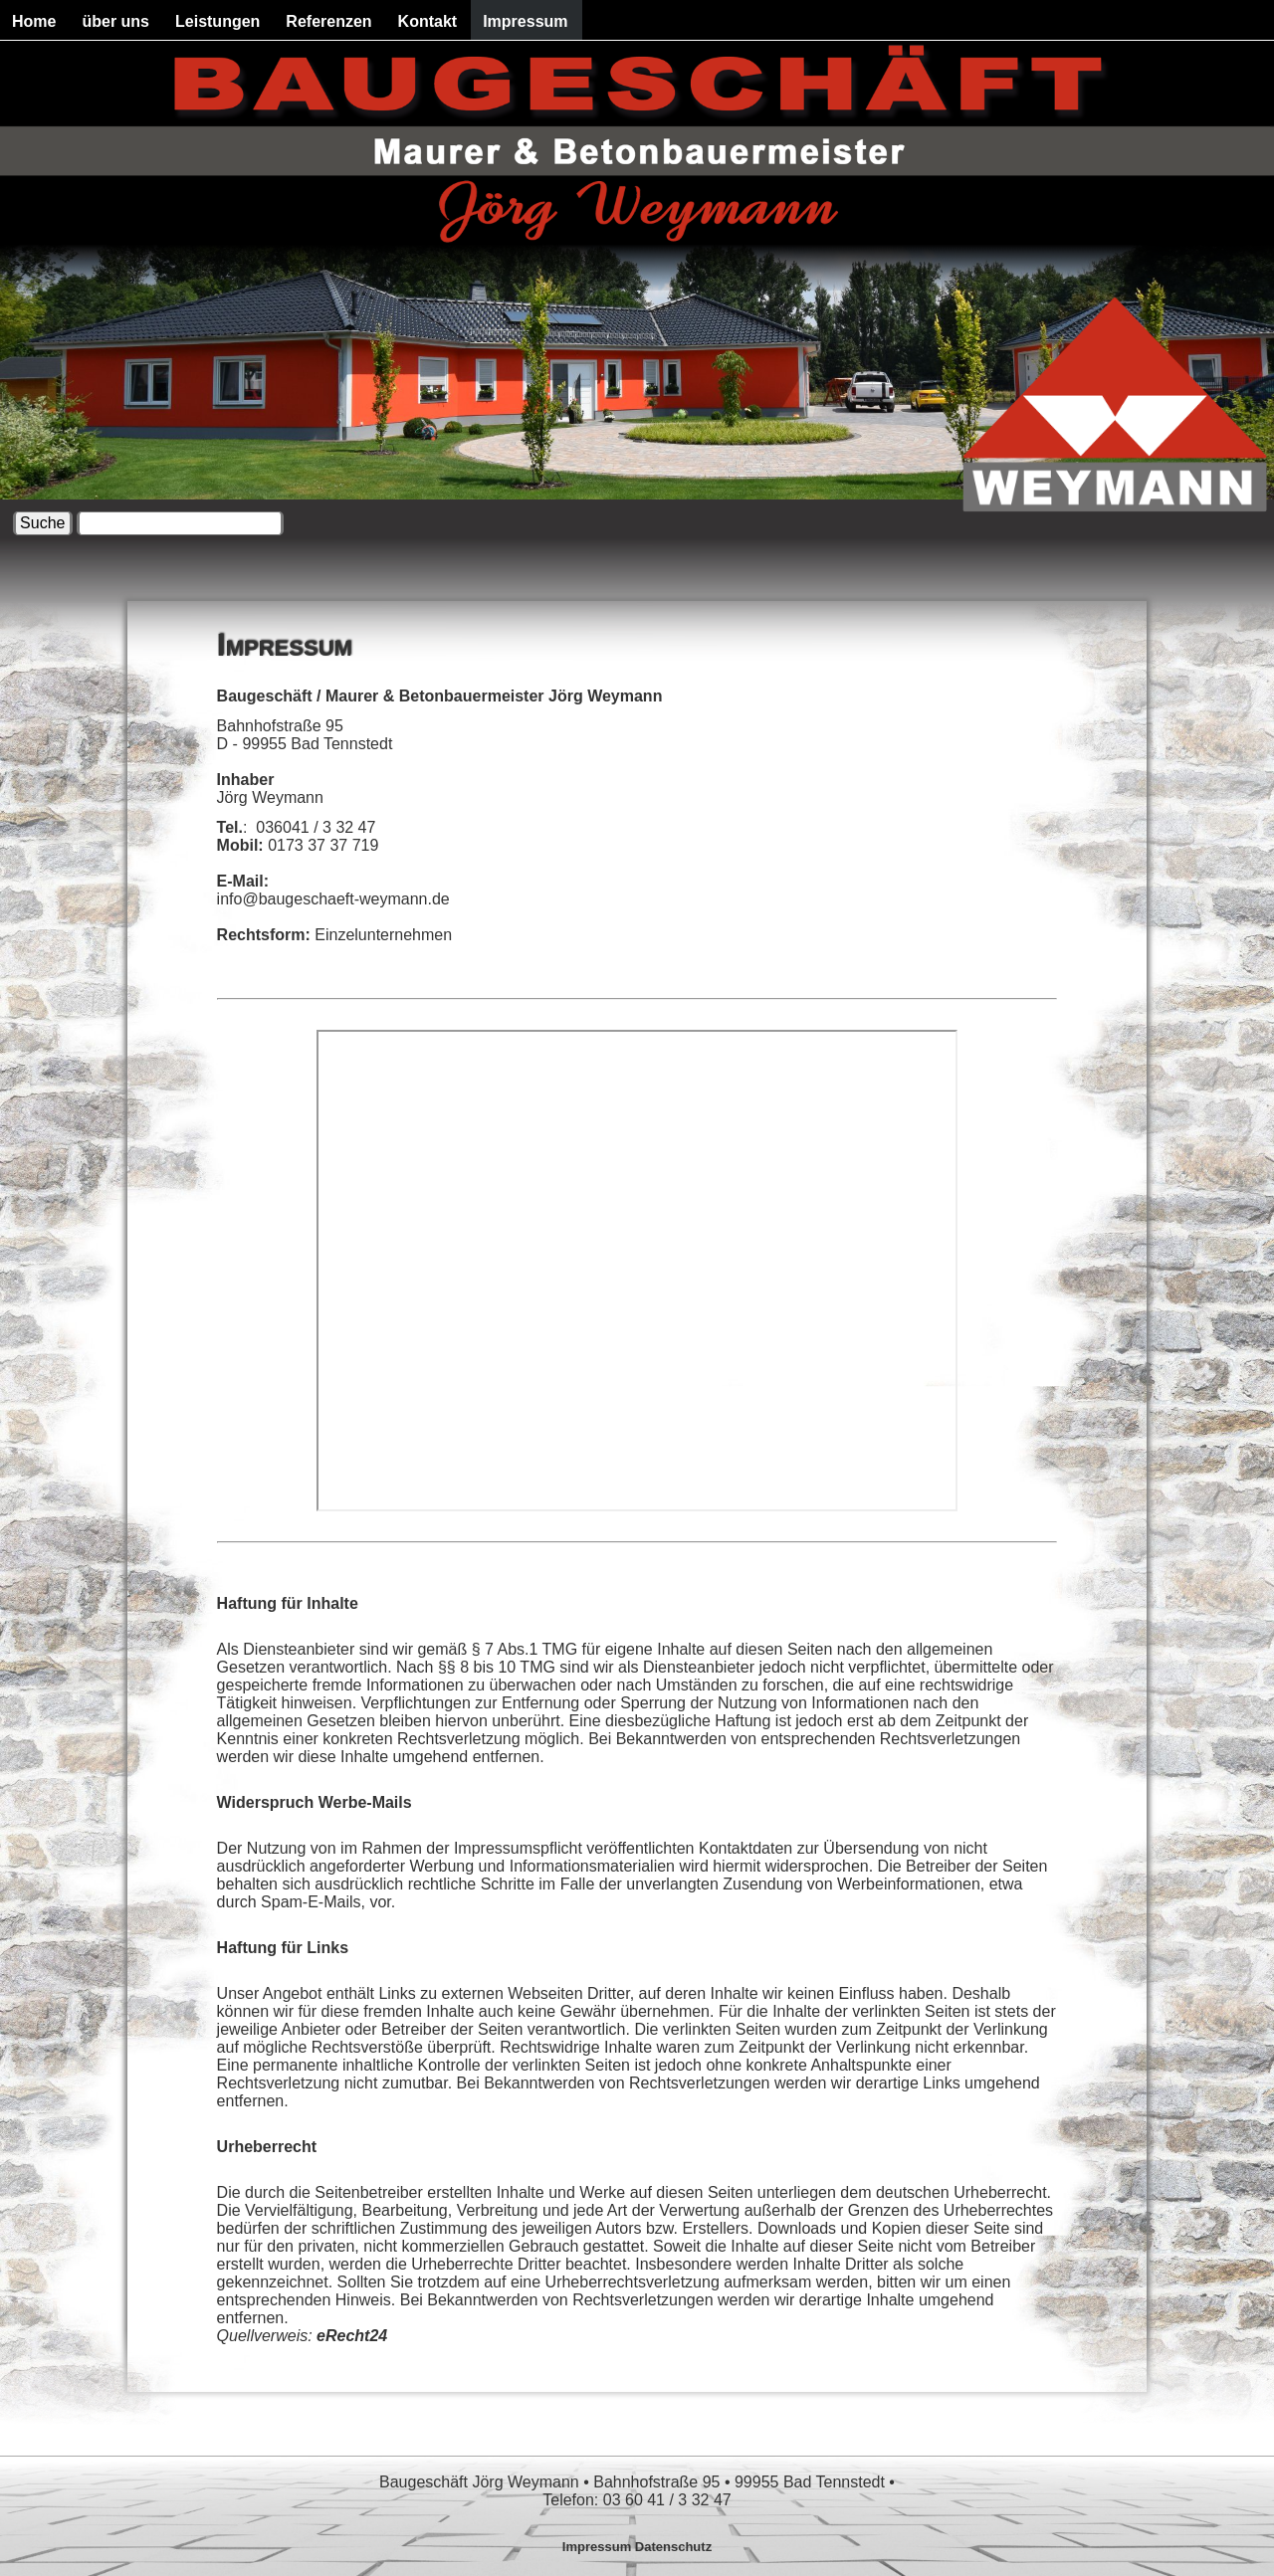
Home (34, 21)
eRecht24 (352, 2335)
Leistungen (217, 21)
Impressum (525, 21)
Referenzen (328, 21)
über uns (115, 21)
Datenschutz (673, 2546)
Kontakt (428, 21)
